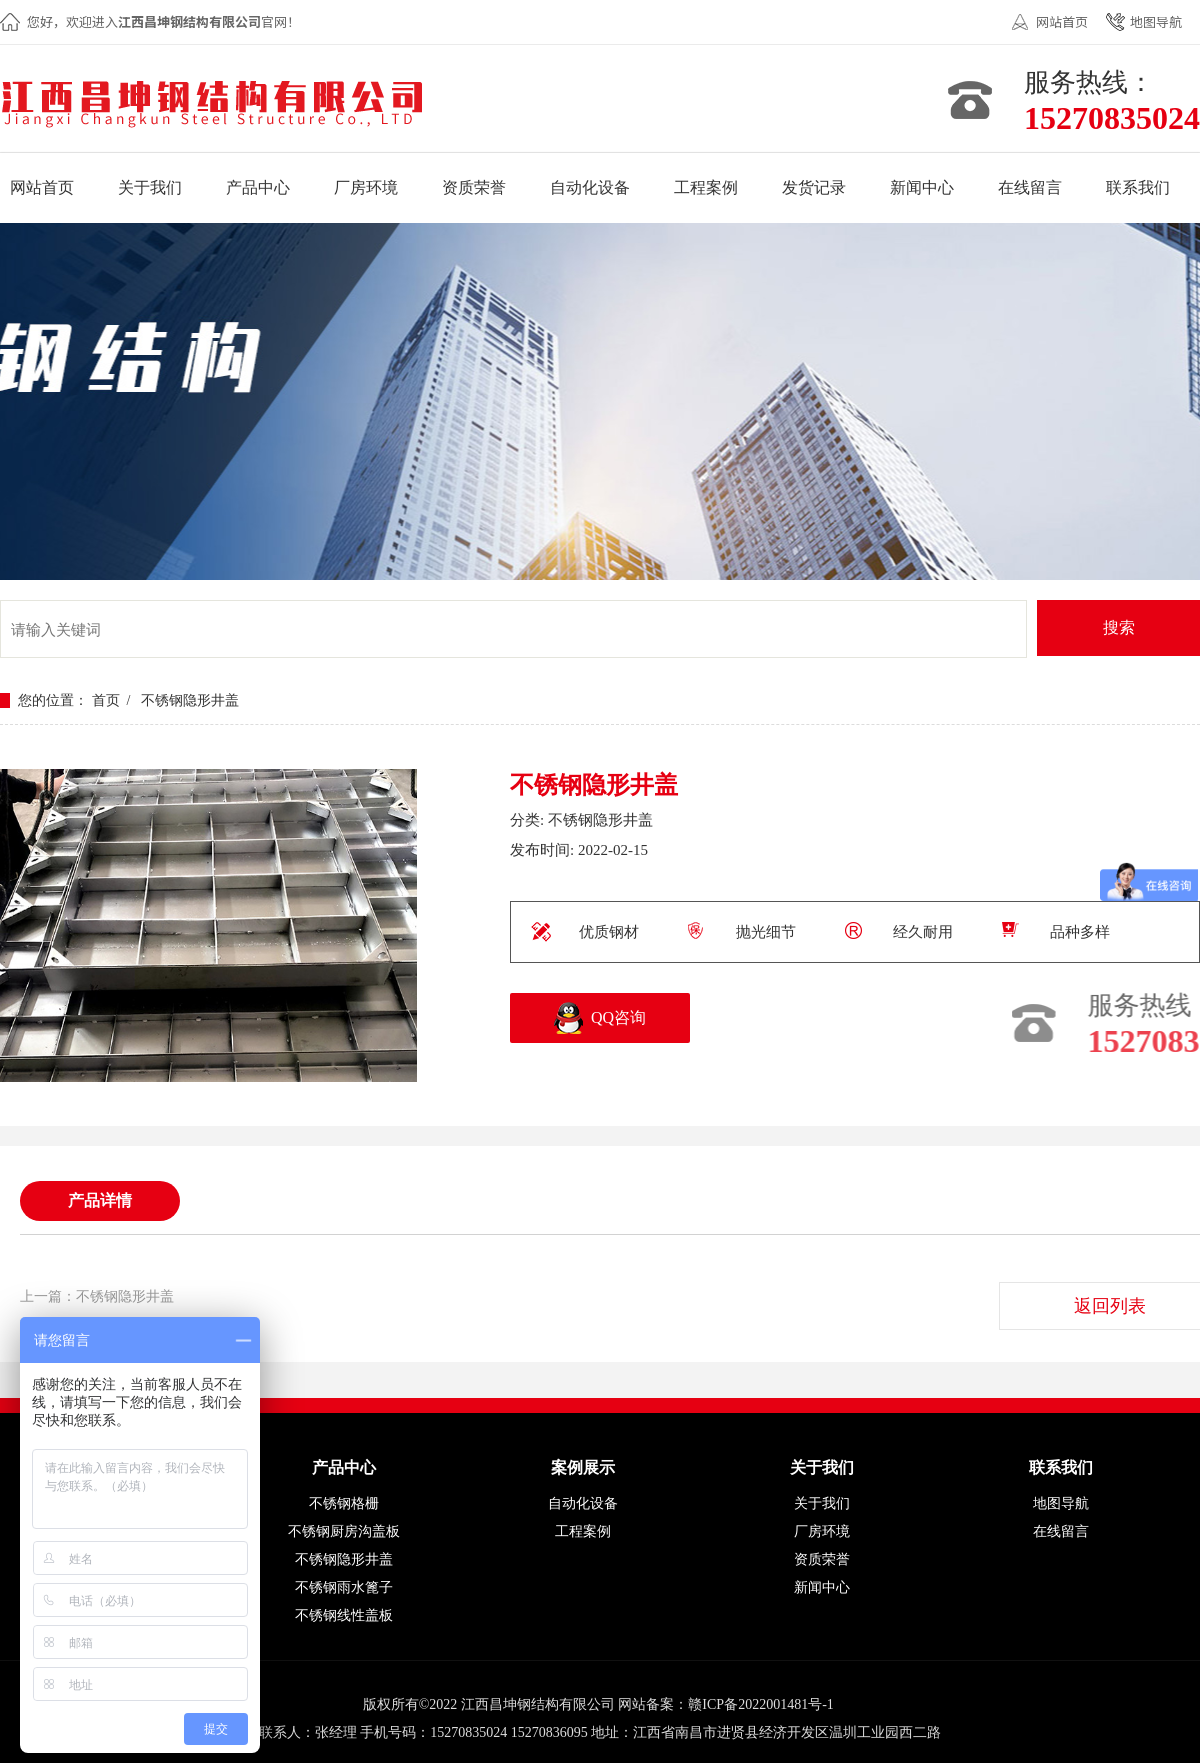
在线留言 (1061, 1531)
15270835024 (1112, 118)
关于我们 (822, 1503)
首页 (106, 700)
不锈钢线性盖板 (344, 1615)
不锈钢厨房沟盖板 (344, 1531)
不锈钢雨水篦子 (344, 1587)
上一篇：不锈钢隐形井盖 (97, 1296)
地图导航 (1156, 21)
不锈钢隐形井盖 (190, 700)
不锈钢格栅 (344, 1503)
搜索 (1119, 627)
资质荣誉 (822, 1559)
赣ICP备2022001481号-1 (760, 1704)
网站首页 (1062, 21)
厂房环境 (822, 1531)
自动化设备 (583, 1503)
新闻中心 (822, 1587)
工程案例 (583, 1531)
